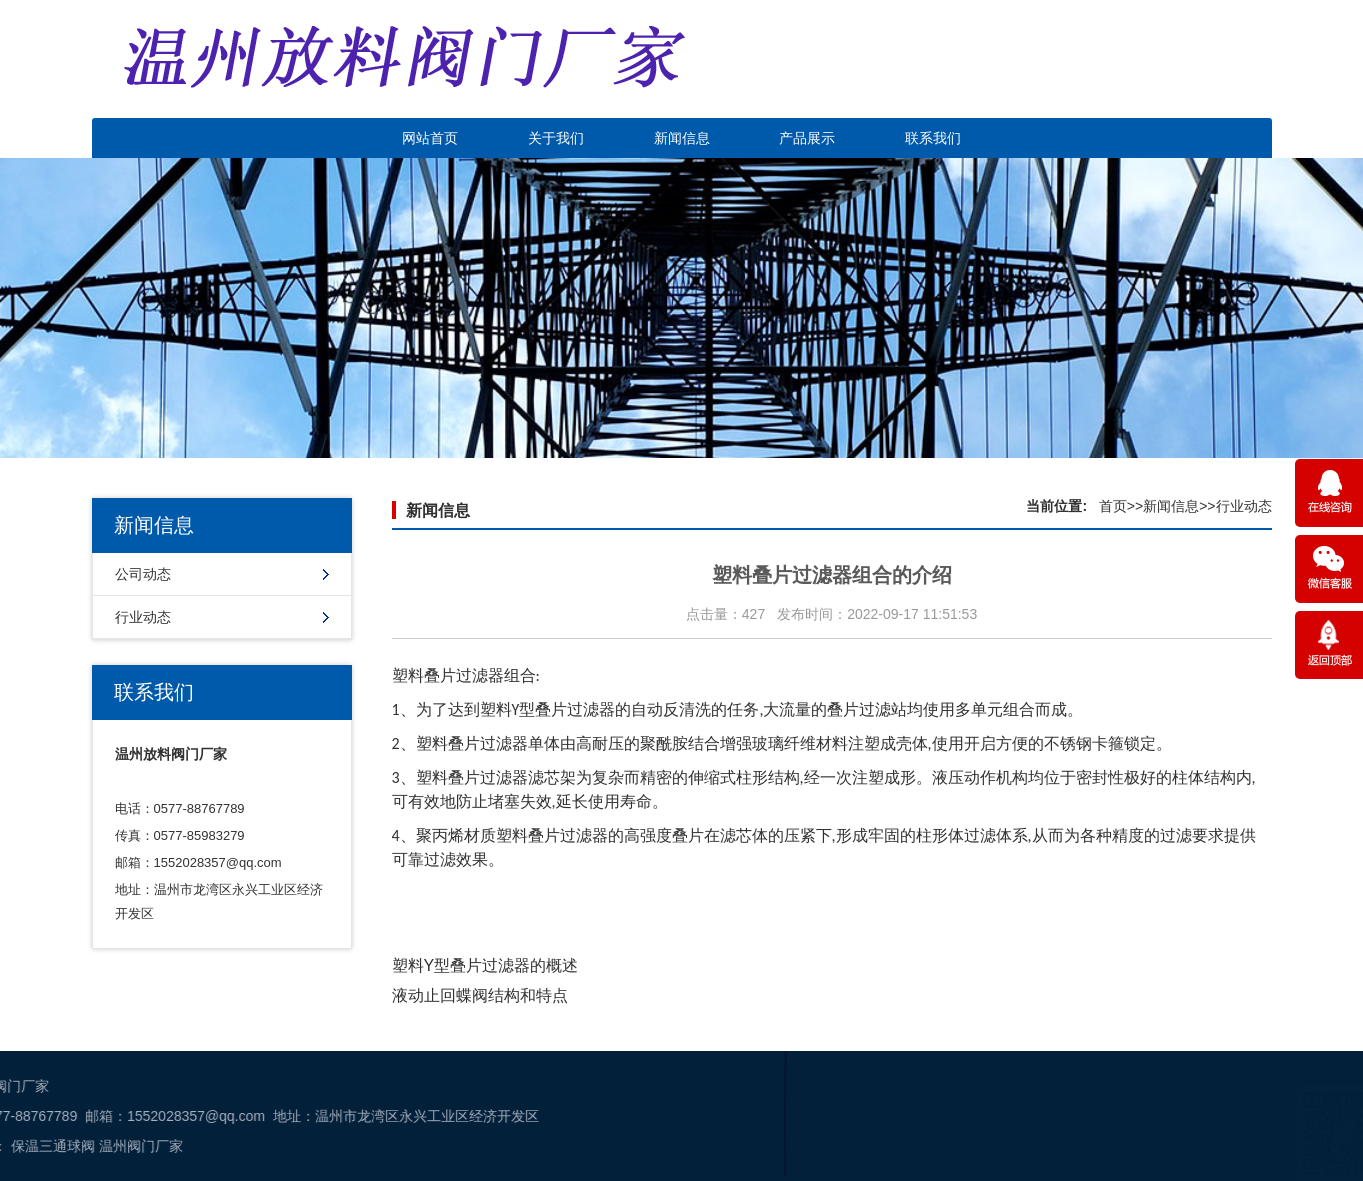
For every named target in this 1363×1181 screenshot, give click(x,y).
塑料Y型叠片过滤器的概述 (485, 965)
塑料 (496, 709)
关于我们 (556, 138)
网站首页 (430, 138)
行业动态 (143, 617)
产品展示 (807, 138)
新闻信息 (682, 138)
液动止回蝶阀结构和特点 (480, 995)
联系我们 (933, 138)
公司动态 (143, 574)
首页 (1113, 506)
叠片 (688, 835)
